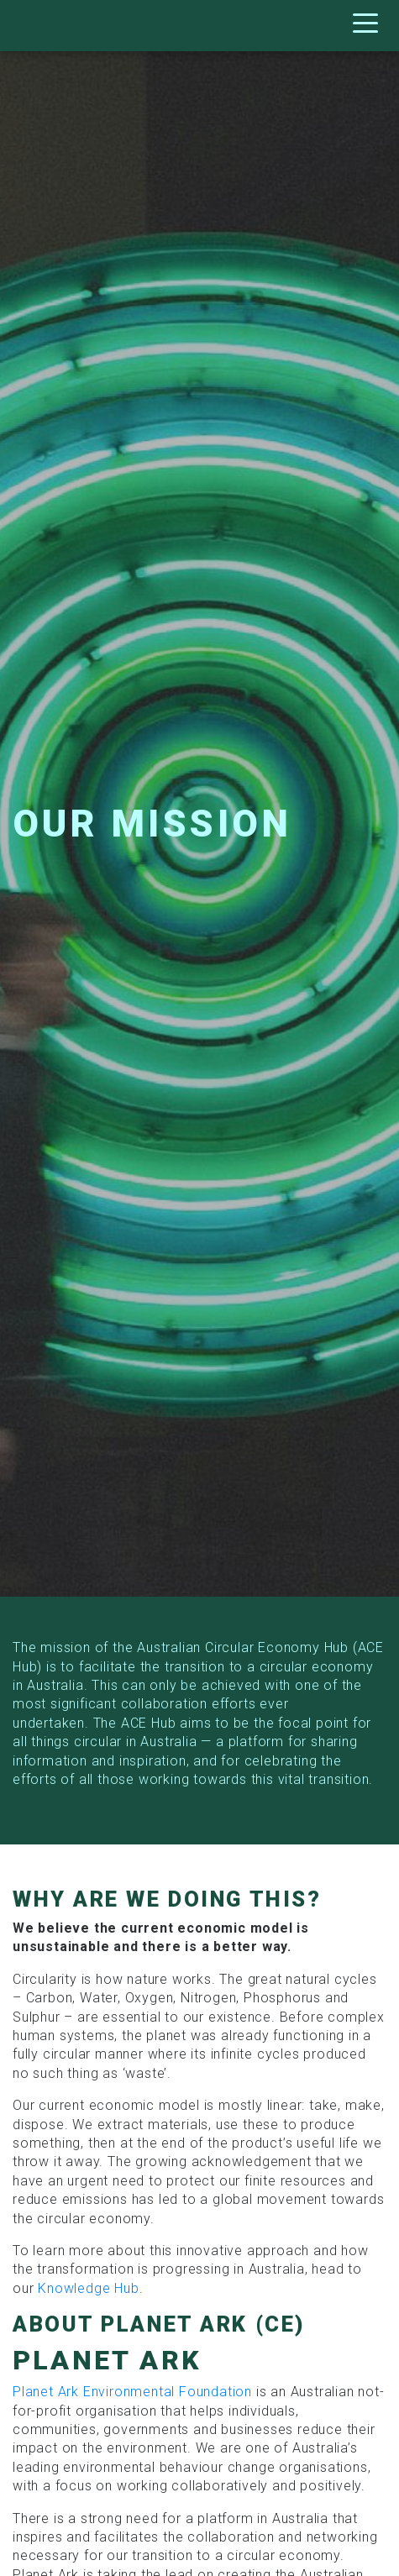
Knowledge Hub (88, 2288)
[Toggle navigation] (369, 25)
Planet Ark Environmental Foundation (132, 2392)
